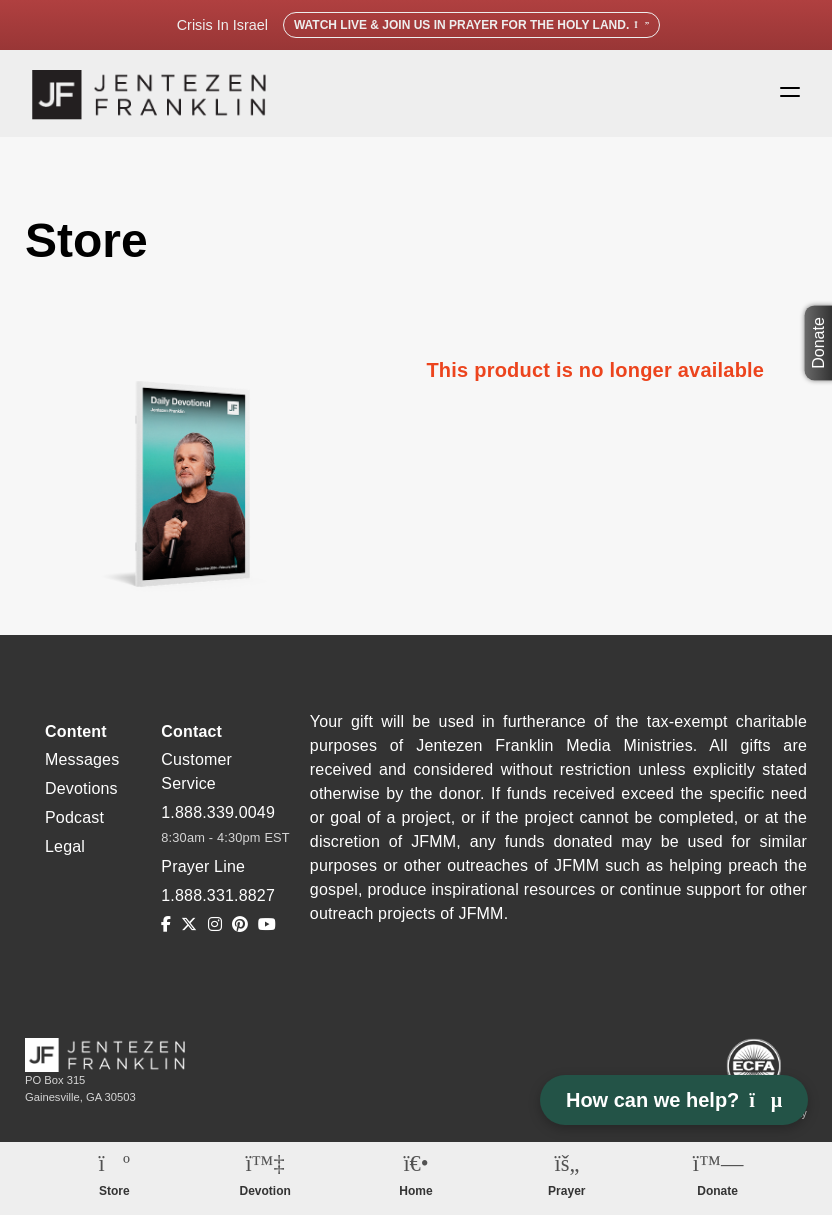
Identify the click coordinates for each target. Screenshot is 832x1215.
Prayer (566, 1191)
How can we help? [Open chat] (674, 1100)
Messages (82, 761)
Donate (819, 343)
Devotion (265, 1191)
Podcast (74, 819)
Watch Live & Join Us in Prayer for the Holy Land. (471, 25)
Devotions (81, 790)
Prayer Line (203, 868)
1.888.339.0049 (218, 814)
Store (114, 1191)
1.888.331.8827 (218, 897)
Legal (65, 848)
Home (415, 1191)
